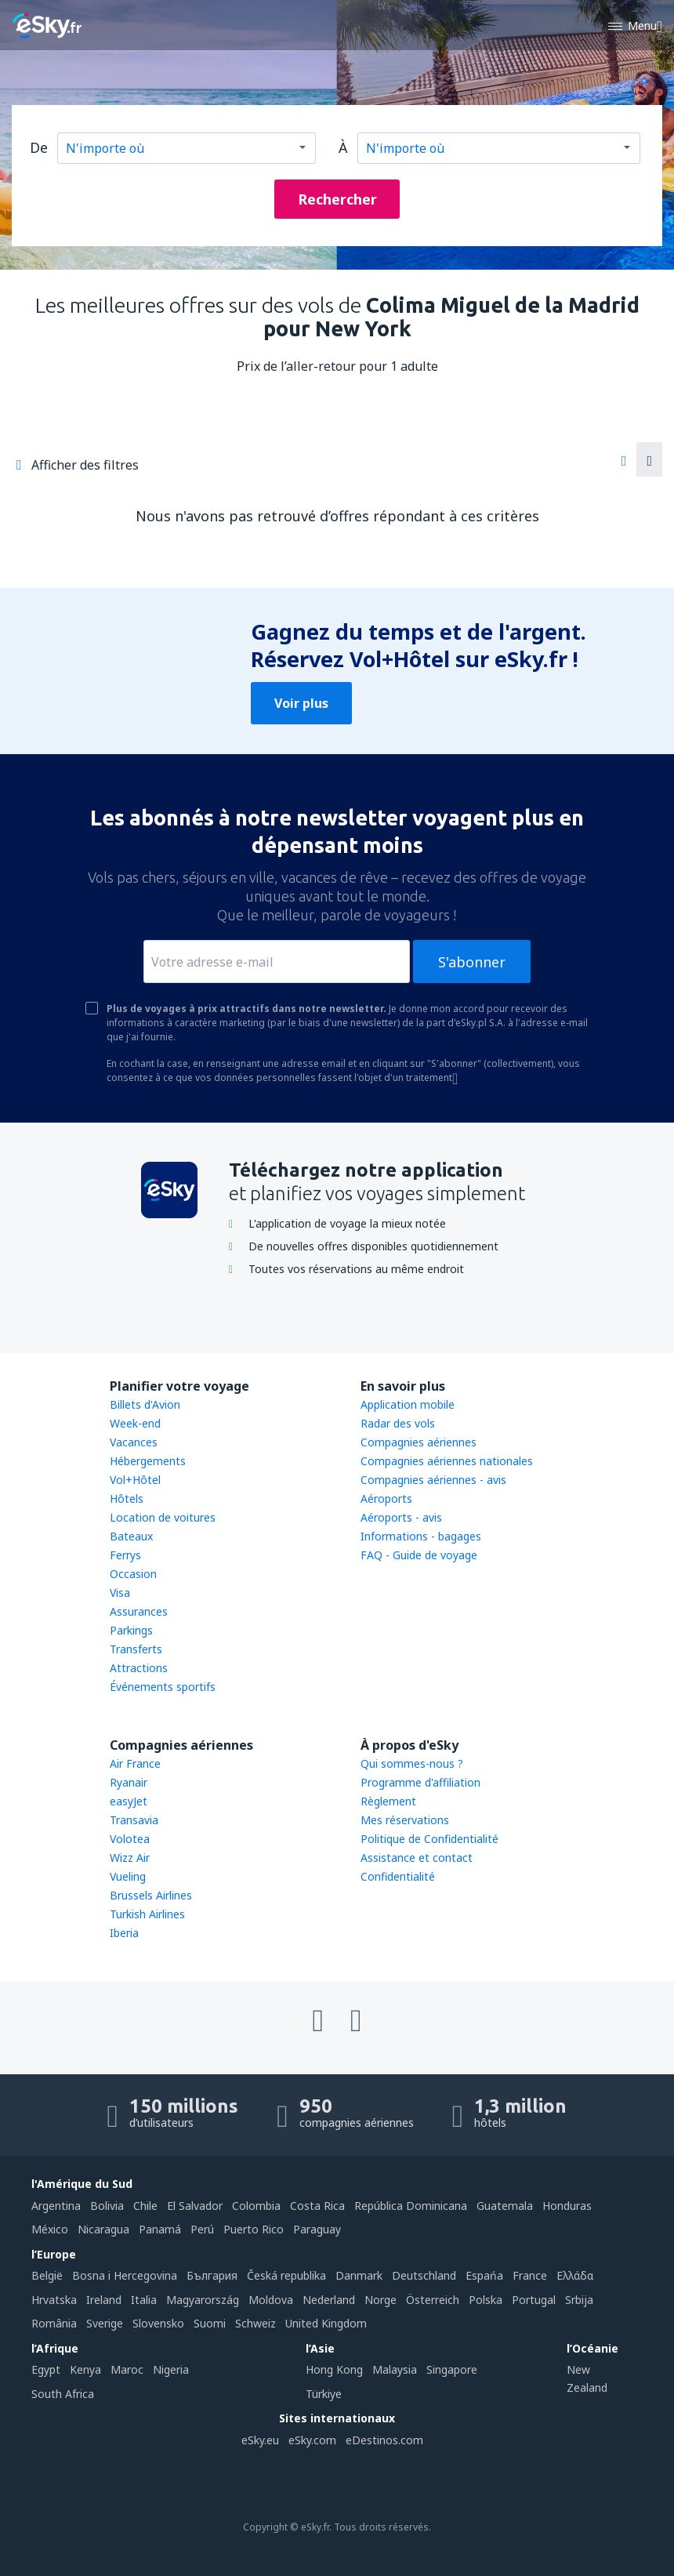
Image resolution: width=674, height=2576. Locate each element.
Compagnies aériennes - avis (433, 1479)
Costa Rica (317, 2205)
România (54, 2323)
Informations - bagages (421, 1536)
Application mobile (408, 1404)
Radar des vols (398, 1423)
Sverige (104, 2323)
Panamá (160, 2229)
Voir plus (301, 703)
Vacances (134, 1442)
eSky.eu (260, 2440)
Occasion (133, 1573)
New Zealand (587, 2378)
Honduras (567, 2205)
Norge (380, 2299)
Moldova (270, 2299)
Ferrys (125, 1554)
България (212, 2275)
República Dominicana (410, 2205)
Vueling (128, 1876)
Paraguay (317, 2229)
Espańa (484, 2275)
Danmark (358, 2275)
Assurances (139, 1611)
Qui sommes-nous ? (412, 1763)
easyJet (128, 1801)
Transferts (136, 1649)
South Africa (62, 2393)
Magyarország (202, 2299)
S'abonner (472, 961)
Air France (135, 1763)
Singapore (451, 2369)
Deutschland (424, 2275)
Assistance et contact (417, 1857)
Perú (202, 2229)
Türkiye (324, 2393)
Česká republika (286, 2275)
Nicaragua (103, 2229)
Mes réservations (405, 1819)
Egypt (45, 2369)
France (530, 2275)
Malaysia (394, 2369)
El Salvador (195, 2205)
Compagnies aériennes (419, 1442)
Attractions (139, 1667)
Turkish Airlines (147, 1914)
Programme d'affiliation (420, 1782)
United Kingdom (326, 2323)
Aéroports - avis (401, 1517)
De (39, 147)
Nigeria (171, 2369)
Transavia (134, 1819)
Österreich (432, 2299)
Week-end (135, 1423)
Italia (144, 2299)
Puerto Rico (253, 2229)
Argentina (56, 2205)
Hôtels (126, 1498)
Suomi (210, 2323)
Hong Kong (334, 2369)
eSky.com (312, 2440)
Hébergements (148, 1460)
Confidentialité (398, 1876)
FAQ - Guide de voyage (419, 1554)
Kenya (85, 2369)
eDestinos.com (384, 2440)
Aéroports (386, 1498)
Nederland (329, 2299)
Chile (145, 2205)
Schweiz (255, 2323)
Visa (120, 1592)
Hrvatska (54, 2299)
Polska (485, 2299)
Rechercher (337, 199)
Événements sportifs (163, 1686)
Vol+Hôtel (135, 1479)
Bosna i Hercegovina (124, 2275)
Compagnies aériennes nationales (447, 1460)
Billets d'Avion (145, 1404)
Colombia (256, 2205)
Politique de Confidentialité (429, 1838)
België (47, 2275)
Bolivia (107, 2205)
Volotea (130, 1838)
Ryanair (128, 1782)
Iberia (124, 1932)
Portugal (534, 2299)
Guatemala (505, 2205)
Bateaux (131, 1536)
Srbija (579, 2299)
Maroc (127, 2369)
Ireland (103, 2299)
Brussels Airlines (151, 1895)
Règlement (388, 1801)
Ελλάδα (574, 2275)
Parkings (131, 1630)
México (49, 2229)
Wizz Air (130, 1857)
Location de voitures (163, 1517)
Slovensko (158, 2323)
